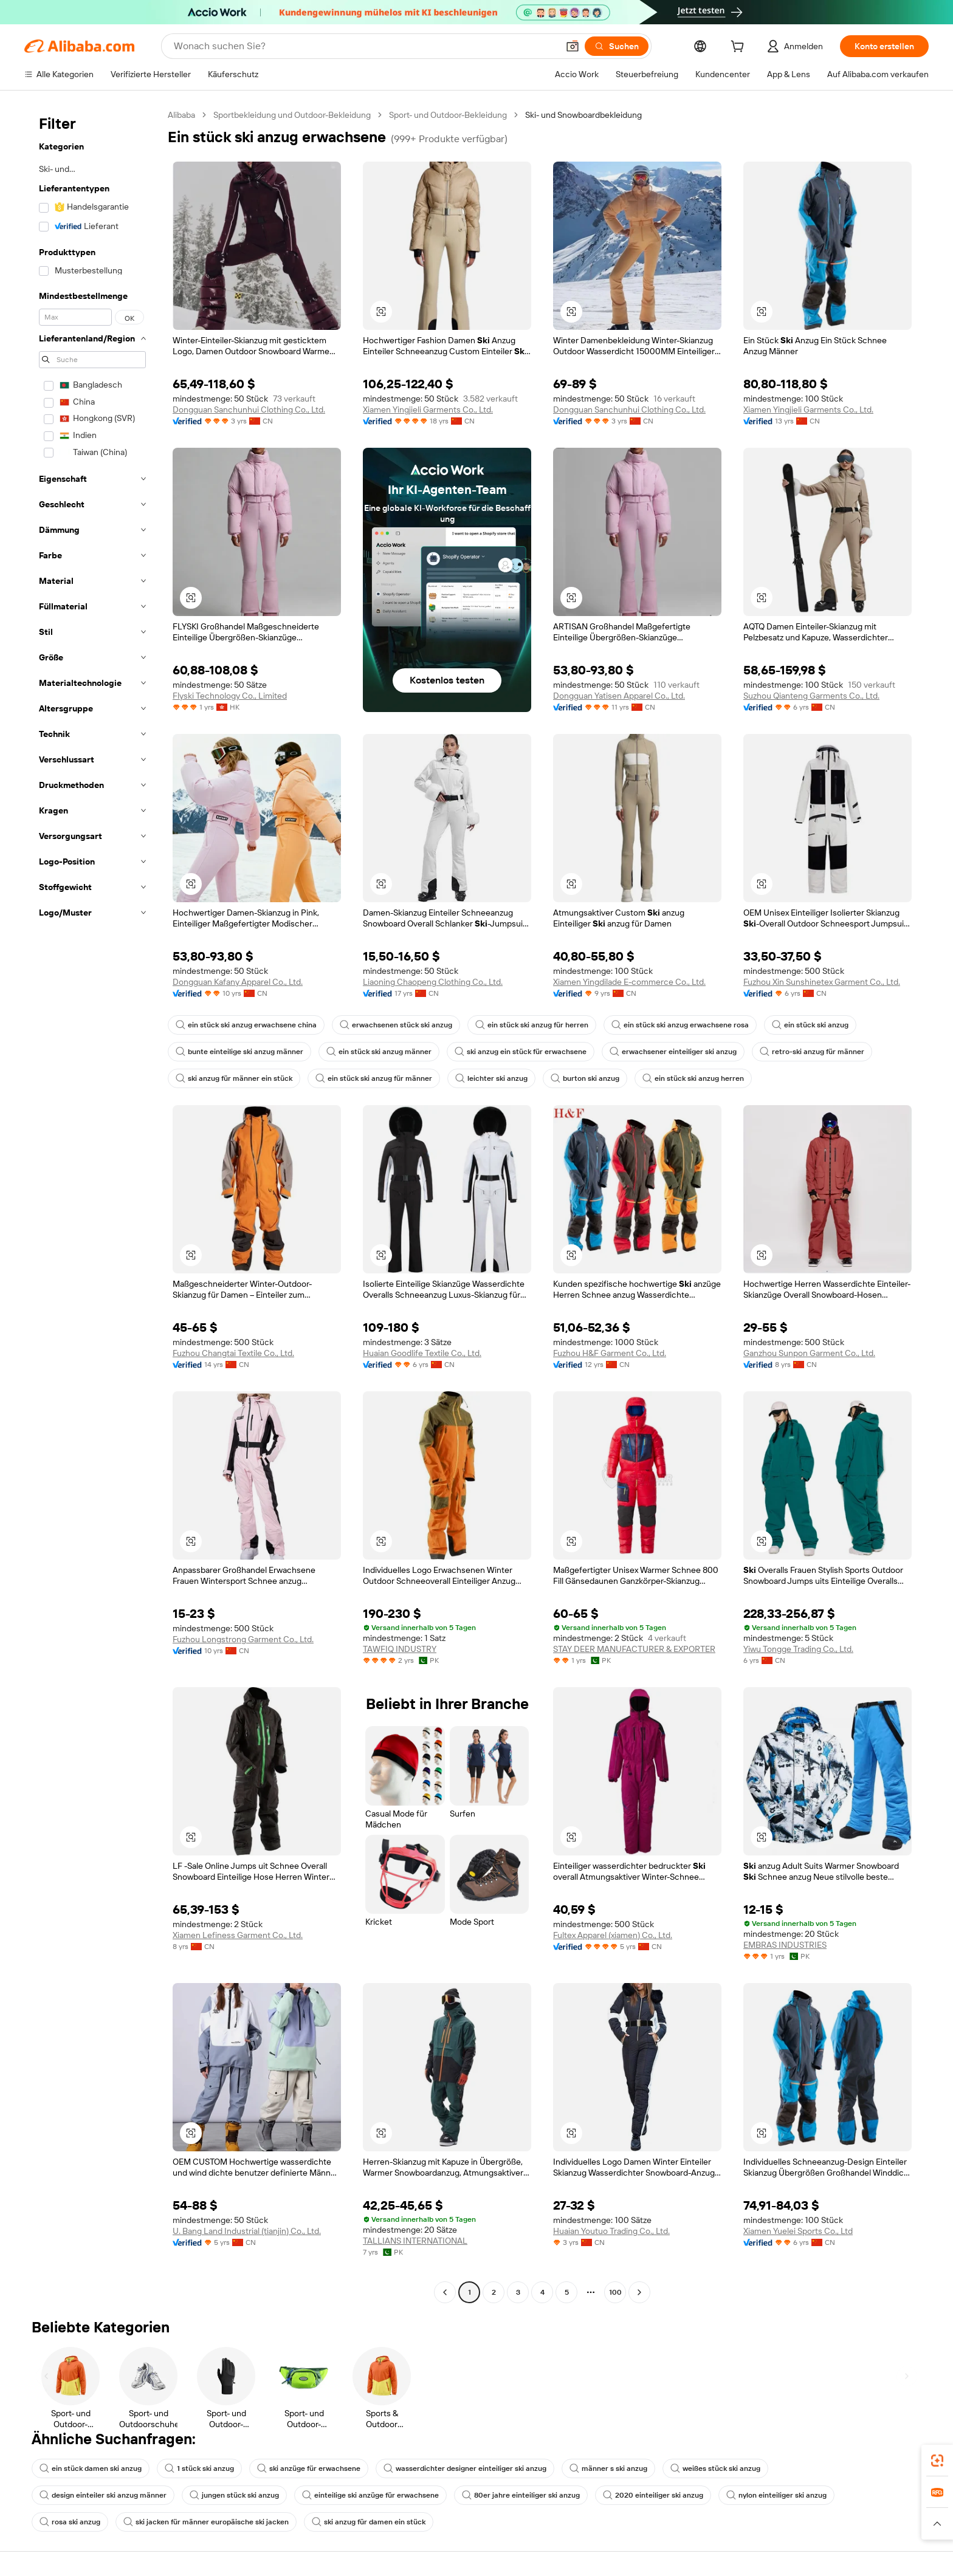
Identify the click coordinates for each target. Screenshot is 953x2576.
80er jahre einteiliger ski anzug (521, 2495)
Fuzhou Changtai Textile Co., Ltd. (233, 1353)
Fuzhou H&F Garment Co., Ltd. (609, 1353)
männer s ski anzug (608, 2468)
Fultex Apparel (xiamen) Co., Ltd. (612, 1935)
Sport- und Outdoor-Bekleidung (448, 115)
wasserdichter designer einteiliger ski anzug (465, 2468)
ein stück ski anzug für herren (531, 1025)
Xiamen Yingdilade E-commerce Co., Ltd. (629, 982)
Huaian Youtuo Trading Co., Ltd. (611, 2231)
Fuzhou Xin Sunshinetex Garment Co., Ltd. (821, 982)
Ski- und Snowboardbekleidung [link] (583, 115)
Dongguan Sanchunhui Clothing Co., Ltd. (249, 409)
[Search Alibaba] (365, 46)
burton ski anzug (585, 1078)
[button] (572, 46)
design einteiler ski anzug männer (103, 2495)
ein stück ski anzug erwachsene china (246, 1025)
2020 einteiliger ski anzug (653, 2495)
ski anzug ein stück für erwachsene (521, 1052)
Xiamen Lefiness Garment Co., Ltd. (238, 1935)
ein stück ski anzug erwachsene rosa (680, 1025)
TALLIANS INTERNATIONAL (415, 2240)
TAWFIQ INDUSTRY (399, 1649)
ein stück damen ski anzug (91, 2468)
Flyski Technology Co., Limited (230, 696)
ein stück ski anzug (810, 1025)
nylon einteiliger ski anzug (776, 2495)
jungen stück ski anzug (234, 2495)
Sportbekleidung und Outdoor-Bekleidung (292, 115)
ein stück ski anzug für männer (373, 1078)
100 (615, 2292)
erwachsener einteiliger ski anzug (673, 1052)
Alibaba (181, 115)
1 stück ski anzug (199, 2468)
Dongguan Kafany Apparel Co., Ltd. (238, 982)
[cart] (740, 48)
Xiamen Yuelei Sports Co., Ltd (798, 2231)
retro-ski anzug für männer (812, 1052)
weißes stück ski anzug (715, 2468)
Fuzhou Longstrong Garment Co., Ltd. (243, 1639)
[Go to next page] (639, 2292)
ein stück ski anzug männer (379, 1052)
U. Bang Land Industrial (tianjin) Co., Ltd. (247, 2231)
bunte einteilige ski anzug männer (239, 1052)
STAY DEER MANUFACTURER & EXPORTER (634, 1649)
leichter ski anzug (491, 1078)
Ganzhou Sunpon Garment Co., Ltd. (809, 1353)
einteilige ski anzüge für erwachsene (370, 2495)
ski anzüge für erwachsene (308, 2468)
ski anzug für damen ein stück (368, 2522)
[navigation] (92, 1205)
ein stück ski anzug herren (693, 1078)
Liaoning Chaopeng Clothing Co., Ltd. (433, 982)
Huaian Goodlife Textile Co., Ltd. (422, 1353)
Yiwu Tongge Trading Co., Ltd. (798, 1649)
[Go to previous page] (445, 2292)
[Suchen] (617, 46)
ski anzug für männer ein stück (234, 1078)
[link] (937, 2460)
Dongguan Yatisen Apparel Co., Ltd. (619, 696)
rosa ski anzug (70, 2522)
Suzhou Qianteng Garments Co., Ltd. (811, 696)
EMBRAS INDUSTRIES (785, 1945)
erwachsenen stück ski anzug (396, 1025)
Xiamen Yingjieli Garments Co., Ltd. (428, 409)
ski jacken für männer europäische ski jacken (206, 2522)
